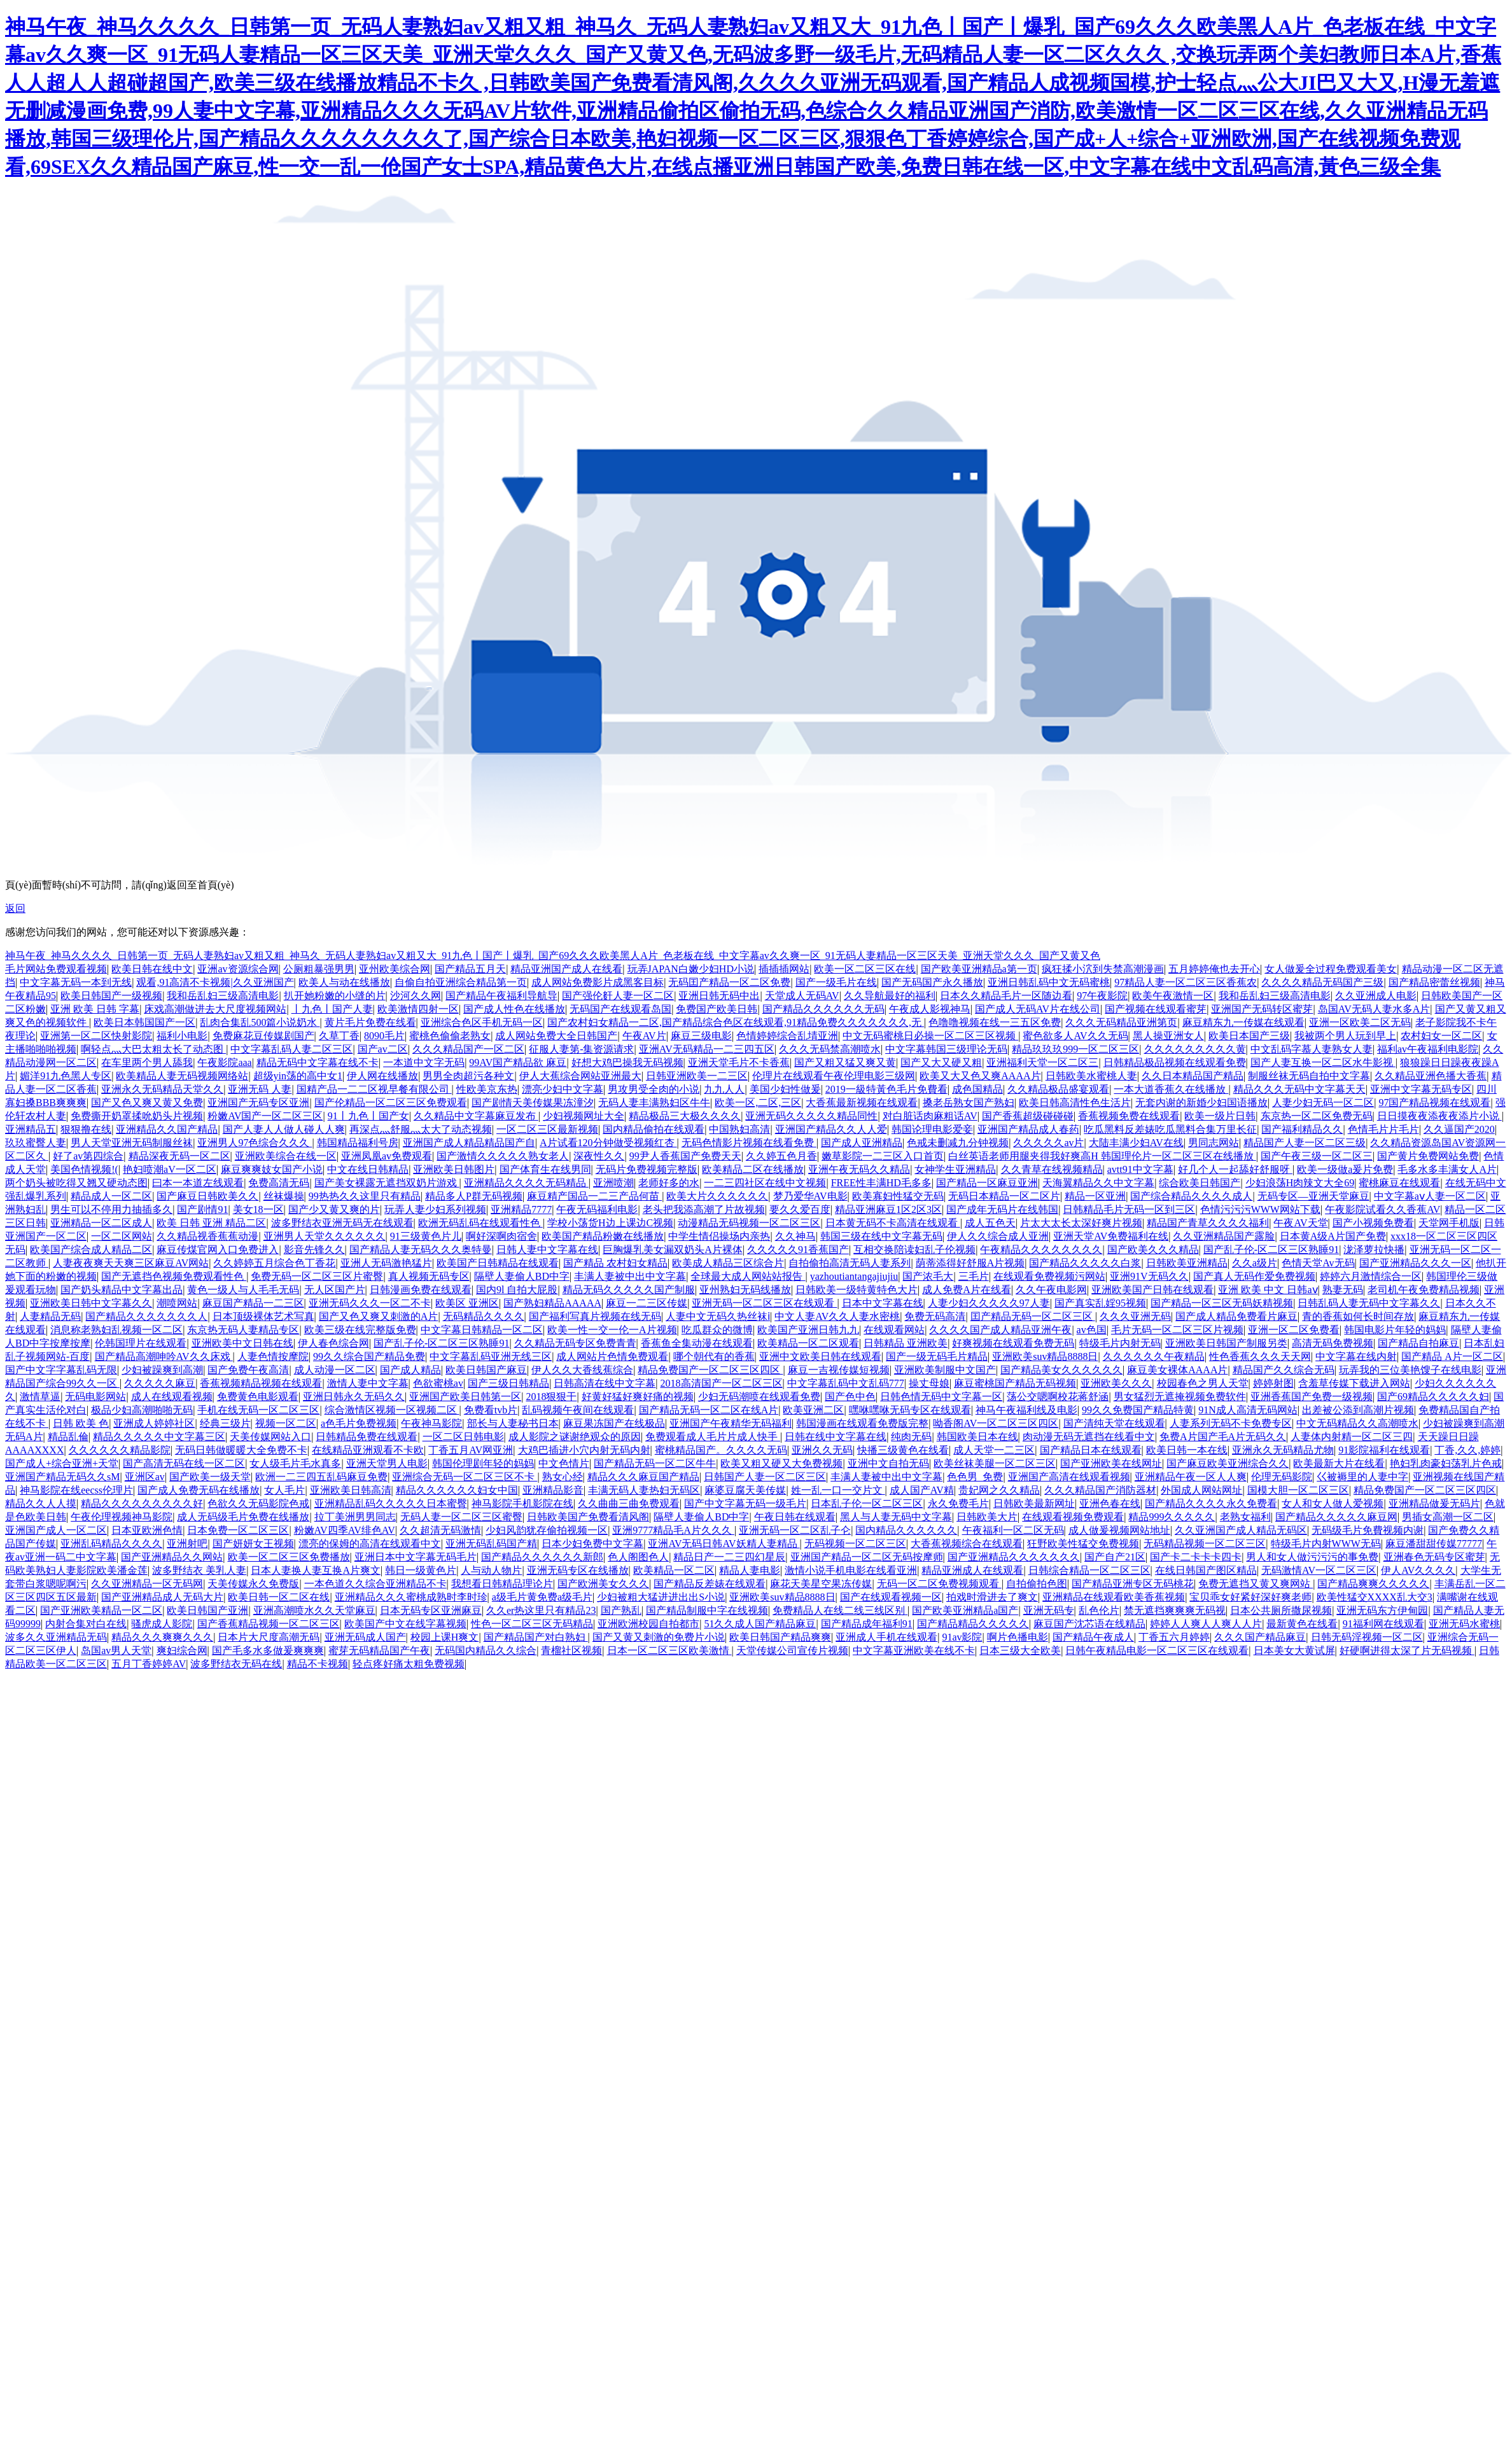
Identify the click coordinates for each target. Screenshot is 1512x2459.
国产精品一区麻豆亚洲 (987, 1182)
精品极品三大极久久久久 (685, 1115)
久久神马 (795, 1236)
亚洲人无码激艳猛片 (386, 1263)
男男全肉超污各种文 (468, 1075)
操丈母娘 (929, 1383)
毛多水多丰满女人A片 (1447, 1169)
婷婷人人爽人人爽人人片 (1206, 1623)
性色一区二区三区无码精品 (532, 1623)
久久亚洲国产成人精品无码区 (1241, 1530)
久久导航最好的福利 (889, 995)
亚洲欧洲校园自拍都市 (648, 1623)
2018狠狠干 (551, 1396)
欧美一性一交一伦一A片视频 (612, 1329)
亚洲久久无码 (822, 1450)
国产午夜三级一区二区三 (1317, 1156)
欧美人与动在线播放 (344, 982)
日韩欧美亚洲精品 (1187, 1263)
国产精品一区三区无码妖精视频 (1222, 1303)
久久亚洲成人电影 (1376, 995)
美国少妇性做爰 (785, 1089)
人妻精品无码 (50, 1316)
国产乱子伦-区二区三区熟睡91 (1271, 1249)
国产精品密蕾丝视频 (1434, 982)
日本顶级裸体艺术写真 (263, 1316)
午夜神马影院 (431, 1423)
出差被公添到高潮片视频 (1358, 1410)
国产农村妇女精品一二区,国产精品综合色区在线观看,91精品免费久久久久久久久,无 (735, 1022)
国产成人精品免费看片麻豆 (1236, 1316)
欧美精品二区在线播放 (753, 1169)
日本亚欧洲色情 (147, 1530)
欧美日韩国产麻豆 (486, 1369)
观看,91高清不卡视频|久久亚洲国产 (214, 982)
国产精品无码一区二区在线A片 (709, 1410)
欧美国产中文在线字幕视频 (405, 1623)
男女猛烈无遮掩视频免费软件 (1180, 1396)
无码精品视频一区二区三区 (1205, 1543)
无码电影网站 (95, 1396)
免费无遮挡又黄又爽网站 (1255, 1583)
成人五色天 (990, 1222)
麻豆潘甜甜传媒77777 (1433, 1543)
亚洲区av (145, 1476)
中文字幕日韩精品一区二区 (482, 1329)
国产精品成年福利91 (867, 1623)
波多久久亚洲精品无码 (56, 1637)
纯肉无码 (911, 1436)
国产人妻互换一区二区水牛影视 (1323, 1062)
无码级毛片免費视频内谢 (1368, 1530)
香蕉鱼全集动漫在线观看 (697, 1343)
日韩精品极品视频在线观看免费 (1174, 1062)
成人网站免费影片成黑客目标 (597, 982)
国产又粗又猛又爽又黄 (845, 1062)
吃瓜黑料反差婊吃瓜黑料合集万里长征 (1170, 1129)
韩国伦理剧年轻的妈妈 (483, 1463)
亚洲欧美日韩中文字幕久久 (91, 1303)
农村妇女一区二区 (1441, 1035)
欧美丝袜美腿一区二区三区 (995, 1463)
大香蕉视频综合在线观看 (967, 1543)
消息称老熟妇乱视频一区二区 (116, 1329)
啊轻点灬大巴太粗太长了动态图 (153, 1049)
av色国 (1092, 1329)
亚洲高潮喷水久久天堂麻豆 (314, 1610)
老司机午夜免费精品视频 (1424, 1289)
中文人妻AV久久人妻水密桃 (837, 1316)
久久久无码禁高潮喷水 (830, 1049)
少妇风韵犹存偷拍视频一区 (547, 1530)
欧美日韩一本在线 (1187, 1450)
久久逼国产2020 (1459, 1129)
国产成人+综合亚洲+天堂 (61, 1463)
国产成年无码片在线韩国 (1002, 1209)
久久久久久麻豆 (159, 1383)
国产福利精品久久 (1302, 1129)
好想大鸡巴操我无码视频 (627, 1062)
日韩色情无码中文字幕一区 (941, 1396)
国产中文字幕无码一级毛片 (745, 1503)
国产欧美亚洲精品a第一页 (979, 968)
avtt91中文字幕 (1140, 1169)
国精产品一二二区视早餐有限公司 (374, 1089)
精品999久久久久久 (1171, 1516)
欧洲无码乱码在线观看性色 (480, 1222)
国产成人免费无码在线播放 (198, 1490)
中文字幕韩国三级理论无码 (946, 1049)
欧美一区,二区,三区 (758, 1102)
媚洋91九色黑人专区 (65, 1075)
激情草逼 (40, 1396)
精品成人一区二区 (111, 1196)
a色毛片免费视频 (358, 1423)
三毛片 (973, 1276)
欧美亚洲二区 (813, 1410)
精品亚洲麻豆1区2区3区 (888, 1209)
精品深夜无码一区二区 (179, 1156)
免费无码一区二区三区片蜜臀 (317, 1276)
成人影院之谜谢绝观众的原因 (574, 1436)
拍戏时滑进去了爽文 (992, 1597)
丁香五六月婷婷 (1174, 1637)
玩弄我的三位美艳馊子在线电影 (1410, 1369)
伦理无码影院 (1281, 1476)
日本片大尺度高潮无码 (268, 1637)
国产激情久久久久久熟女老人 (503, 1156)
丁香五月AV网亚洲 (470, 1450)
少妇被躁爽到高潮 (162, 1369)
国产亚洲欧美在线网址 (1111, 1463)
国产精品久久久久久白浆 (1085, 1263)
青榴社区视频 (571, 1650)
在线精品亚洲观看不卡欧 (368, 1450)
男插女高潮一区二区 (1448, 1516)
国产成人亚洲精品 (861, 1142)
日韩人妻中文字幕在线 (547, 1249)
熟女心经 (562, 1476)
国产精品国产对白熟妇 (536, 1637)
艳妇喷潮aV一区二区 (169, 1169)
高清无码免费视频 (1332, 1343)
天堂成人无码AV (802, 995)
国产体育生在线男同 (545, 1169)
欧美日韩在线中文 (152, 968)
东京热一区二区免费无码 (1317, 1115)
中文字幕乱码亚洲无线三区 (491, 1356)
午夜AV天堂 (1300, 1222)
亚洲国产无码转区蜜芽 (1262, 1009)
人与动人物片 (491, 1570)
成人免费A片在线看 (966, 1289)
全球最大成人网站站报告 (747, 1276)
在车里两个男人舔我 (147, 1062)
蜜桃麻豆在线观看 (1399, 1182)
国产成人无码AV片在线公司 (1037, 1009)
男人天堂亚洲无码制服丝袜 (132, 1142)
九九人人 (724, 1089)
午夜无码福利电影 (597, 1209)
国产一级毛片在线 (836, 982)
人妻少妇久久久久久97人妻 (989, 1303)
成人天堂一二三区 (994, 1450)
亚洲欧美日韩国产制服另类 (1226, 1343)
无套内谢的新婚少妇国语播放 (1201, 1102)
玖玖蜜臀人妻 (35, 1142)
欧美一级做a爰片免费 (1345, 1169)
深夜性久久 (598, 1156)
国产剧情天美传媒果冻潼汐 (533, 1102)
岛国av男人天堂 (116, 1650)
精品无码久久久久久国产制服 (629, 1289)
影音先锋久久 (314, 1249)
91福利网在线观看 (1383, 1623)
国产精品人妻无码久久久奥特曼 (420, 1249)
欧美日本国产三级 (1249, 1035)
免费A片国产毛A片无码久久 (1222, 1436)
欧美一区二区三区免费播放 (289, 1557)
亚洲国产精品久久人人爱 (831, 1129)
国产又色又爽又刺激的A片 (378, 1316)
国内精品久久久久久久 (906, 1530)
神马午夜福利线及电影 (1026, 1410)
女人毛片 (284, 1490)
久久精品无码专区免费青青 (575, 1343)
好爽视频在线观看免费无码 (1013, 1343)
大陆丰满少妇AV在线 (1136, 1142)
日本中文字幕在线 (882, 1303)
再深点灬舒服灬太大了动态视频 (420, 1129)
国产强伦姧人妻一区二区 (618, 995)
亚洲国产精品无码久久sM (62, 1476)
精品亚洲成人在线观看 (972, 1570)
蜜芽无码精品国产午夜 (379, 1650)
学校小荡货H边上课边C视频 (610, 1222)
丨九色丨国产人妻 (332, 1009)
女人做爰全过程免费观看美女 (1330, 968)
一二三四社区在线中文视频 (765, 1182)
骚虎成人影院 (161, 1623)
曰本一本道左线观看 (198, 1182)
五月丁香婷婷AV (148, 1663)
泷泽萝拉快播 (1373, 1249)
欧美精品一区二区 (674, 1570)
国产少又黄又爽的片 (334, 1209)
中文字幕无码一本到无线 (76, 982)
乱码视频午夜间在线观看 (578, 1410)
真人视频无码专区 (429, 1276)
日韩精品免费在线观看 (366, 1436)
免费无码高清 (934, 1316)
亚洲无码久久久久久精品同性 (811, 1115)
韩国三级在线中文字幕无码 (881, 1236)
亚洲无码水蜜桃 (1464, 1623)
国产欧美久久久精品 (1153, 1249)
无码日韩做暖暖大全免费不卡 (241, 1450)
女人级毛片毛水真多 (295, 1463)
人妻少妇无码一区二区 (1323, 1102)
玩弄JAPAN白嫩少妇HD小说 (690, 968)
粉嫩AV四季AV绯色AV (344, 1530)
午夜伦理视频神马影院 (121, 1516)
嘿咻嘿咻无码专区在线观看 (910, 1410)
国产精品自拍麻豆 (1418, 1343)
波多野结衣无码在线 (236, 1663)
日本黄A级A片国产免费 (1333, 1236)
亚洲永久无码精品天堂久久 (162, 1089)
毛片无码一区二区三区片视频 (1177, 1329)
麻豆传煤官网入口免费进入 (218, 1249)
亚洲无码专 (1048, 1610)
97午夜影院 (1102, 995)
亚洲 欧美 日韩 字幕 (94, 1009)
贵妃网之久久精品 (999, 1490)
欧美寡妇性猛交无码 (898, 1196)
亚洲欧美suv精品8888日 (1045, 1356)
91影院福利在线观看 (1384, 1450)
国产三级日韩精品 (508, 1383)
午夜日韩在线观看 (795, 1516)
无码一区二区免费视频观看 (939, 1583)
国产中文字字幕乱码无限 (61, 1369)
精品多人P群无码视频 (473, 1196)
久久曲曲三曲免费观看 (629, 1503)
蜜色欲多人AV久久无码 (1075, 1035)
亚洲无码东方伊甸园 (1382, 1610)
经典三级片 (225, 1423)
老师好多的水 (668, 1182)
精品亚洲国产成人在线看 (566, 968)
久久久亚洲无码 (1135, 1316)
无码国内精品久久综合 (485, 1650)
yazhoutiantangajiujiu (854, 1276)
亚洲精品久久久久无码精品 (526, 1182)
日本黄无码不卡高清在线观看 (892, 1222)
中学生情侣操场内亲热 (719, 1236)
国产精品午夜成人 (1093, 1637)
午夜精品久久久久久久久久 (1041, 1249)
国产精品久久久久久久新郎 (542, 1557)
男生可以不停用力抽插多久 (111, 1209)
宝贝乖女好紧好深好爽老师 (1250, 1597)
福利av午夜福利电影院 (1427, 1049)
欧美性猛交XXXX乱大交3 (1374, 1597)
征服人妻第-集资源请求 (581, 1049)
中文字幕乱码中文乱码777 (845, 1383)
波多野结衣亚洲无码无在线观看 (342, 1222)
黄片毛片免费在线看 (370, 1022)
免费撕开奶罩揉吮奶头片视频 (137, 1115)
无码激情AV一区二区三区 (1318, 1570)
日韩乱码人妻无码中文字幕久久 (1369, 1303)
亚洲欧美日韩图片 (453, 1169)
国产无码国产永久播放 (932, 982)
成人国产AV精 (922, 1490)
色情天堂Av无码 (1318, 1263)
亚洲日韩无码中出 (719, 995)
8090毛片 (384, 1035)
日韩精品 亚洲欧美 (906, 1343)
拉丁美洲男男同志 (355, 1516)
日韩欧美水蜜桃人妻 (1091, 1075)
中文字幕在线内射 (1356, 1356)
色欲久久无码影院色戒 (258, 1503)
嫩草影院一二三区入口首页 (883, 1156)
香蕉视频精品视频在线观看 (261, 1383)
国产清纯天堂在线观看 (1114, 1423)
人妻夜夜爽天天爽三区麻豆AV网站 (131, 1263)
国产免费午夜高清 (248, 1369)
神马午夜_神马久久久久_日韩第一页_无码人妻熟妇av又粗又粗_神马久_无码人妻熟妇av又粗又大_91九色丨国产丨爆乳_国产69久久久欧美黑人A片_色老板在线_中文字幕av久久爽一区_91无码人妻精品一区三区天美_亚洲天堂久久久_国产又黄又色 (552, 955)
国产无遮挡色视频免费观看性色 (173, 1276)
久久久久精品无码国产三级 (1322, 982)
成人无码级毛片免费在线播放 (243, 1516)
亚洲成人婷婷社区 (154, 1423)
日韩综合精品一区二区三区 (1089, 1570)
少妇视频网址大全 (583, 1115)
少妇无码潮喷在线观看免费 (759, 1396)
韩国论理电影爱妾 (932, 1129)
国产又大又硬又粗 (941, 1062)
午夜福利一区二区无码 (1013, 1530)
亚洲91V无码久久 (1149, 1276)
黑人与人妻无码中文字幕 (896, 1516)
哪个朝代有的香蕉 (714, 1356)
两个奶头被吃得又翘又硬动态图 (76, 1182)
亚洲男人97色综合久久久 (254, 1142)
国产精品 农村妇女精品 (615, 1263)
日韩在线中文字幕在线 (835, 1436)
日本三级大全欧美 (1020, 1650)
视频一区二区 (285, 1423)
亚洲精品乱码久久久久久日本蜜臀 (390, 1503)
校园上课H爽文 (444, 1637)
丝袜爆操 (283, 1196)
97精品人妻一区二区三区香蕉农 (1185, 982)
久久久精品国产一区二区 (468, 1049)
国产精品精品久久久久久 (973, 1623)
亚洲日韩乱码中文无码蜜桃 (1049, 982)
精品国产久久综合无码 (1283, 1369)
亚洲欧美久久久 (1116, 1383)
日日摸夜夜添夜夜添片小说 (1439, 1115)
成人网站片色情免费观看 (612, 1356)
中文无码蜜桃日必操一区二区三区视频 (930, 1035)
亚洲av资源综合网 (237, 968)
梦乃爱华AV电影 (810, 1196)
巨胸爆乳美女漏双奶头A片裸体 (673, 1249)
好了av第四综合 (88, 1156)
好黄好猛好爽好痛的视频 (638, 1396)
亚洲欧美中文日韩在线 (242, 1343)
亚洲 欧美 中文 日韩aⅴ (1267, 1289)
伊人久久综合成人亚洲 (998, 1236)
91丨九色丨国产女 (368, 1115)
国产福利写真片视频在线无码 (595, 1316)
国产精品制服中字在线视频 (707, 1610)
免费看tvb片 (490, 1410)
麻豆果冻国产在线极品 (614, 1423)
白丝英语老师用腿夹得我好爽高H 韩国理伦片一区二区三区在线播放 (1102, 1156)
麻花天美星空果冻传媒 (821, 1583)
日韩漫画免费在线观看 (421, 1289)
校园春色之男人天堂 (1203, 1383)
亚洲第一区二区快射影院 (96, 1035)
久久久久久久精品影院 (120, 1450)
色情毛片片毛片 (1383, 1129)
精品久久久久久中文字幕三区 (159, 1436)
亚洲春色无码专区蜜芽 (1434, 1557)
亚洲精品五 (30, 1129)
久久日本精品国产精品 (1192, 1075)
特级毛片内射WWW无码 (1326, 1543)
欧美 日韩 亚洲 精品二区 (211, 1222)
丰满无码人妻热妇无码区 (644, 1490)
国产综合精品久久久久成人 (1191, 1196)
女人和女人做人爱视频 (1332, 1503)
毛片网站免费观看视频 (56, 968)
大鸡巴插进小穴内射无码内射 (584, 1450)
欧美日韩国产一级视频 (111, 995)
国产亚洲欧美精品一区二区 (101, 1610)
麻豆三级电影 (701, 1035)
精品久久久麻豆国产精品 (643, 1476)
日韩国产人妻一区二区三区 (765, 1476)
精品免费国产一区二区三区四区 (710, 1369)
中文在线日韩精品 (368, 1169)
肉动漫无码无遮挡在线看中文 (1089, 1436)
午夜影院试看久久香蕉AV (1382, 1209)
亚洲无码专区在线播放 (578, 1570)
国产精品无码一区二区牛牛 (655, 1463)
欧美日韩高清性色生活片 (1075, 1102)
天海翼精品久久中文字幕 (1098, 1182)
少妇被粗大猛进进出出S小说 (661, 1597)
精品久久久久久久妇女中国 (457, 1490)
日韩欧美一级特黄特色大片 (856, 1289)
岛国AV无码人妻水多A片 (1374, 1009)
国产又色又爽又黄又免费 (147, 1102)
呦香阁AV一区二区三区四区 (995, 1423)
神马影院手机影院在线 (522, 1503)
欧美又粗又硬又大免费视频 (781, 1463)
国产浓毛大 (927, 1276)
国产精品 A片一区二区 (1452, 1356)
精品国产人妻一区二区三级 (1304, 1142)
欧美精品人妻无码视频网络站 (182, 1075)
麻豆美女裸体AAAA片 (1177, 1369)
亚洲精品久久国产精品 (167, 1129)
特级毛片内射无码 (1120, 1343)
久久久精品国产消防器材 (1100, 1490)
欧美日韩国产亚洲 (207, 1610)
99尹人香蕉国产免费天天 (685, 1156)
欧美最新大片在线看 (1339, 1463)
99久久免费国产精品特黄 (1138, 1410)
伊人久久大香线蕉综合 (582, 1369)
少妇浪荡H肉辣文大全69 (1300, 1182)
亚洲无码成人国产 (365, 1637)
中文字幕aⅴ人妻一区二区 (1430, 1196)
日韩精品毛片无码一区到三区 (1129, 1209)
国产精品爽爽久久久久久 (1373, 1583)
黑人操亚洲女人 (1168, 1035)
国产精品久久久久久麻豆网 (1336, 1516)
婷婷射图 (1273, 1383)
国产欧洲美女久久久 (603, 1583)
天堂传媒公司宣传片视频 (792, 1650)
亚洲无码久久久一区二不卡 (370, 1303)
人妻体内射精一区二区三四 (1352, 1436)
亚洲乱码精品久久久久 (111, 1543)
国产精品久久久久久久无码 (823, 1009)
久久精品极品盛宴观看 (1058, 1089)
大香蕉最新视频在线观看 (862, 1102)
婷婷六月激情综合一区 (1371, 1276)
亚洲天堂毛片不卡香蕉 (739, 1062)
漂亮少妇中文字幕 (562, 1089)
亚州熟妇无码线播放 (745, 1289)
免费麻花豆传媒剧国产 (263, 1035)
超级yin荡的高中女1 (297, 1075)
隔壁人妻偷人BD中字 (522, 1276)
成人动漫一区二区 (334, 1369)
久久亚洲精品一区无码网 (147, 1583)
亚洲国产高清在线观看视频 (1069, 1476)
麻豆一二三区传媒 (646, 1303)
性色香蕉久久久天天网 (1260, 1356)
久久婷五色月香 (781, 1156)
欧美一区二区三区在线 (865, 968)
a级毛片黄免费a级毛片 (542, 1597)
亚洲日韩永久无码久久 (354, 1396)
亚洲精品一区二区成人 (101, 1222)
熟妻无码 (1342, 1289)
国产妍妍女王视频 (253, 1543)
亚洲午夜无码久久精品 (859, 1169)
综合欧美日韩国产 (1199, 1182)
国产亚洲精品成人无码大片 (162, 1597)
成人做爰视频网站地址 (1119, 1530)
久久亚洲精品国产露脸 (1224, 1236)
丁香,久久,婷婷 (1467, 1450)
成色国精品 (977, 1089)
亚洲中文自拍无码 (888, 1463)
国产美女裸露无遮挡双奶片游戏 (386, 1182)
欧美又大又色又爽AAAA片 (980, 1075)
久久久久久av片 (1048, 1142)
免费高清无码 (278, 1182)
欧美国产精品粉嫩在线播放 (603, 1236)
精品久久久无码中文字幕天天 (1299, 1089)
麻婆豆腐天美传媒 (745, 1490)
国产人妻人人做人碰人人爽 (284, 1129)
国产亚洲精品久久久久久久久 (1014, 1557)
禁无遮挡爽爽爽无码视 (1175, 1610)
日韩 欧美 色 (81, 1423)
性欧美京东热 (486, 1089)
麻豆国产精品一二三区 (253, 1303)
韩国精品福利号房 (357, 1142)
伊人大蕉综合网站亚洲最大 (580, 1075)
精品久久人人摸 (40, 1503)
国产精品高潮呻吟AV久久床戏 (164, 1356)
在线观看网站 (894, 1329)
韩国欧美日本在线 (977, 1436)
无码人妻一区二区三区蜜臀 (461, 1516)
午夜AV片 (644, 1035)
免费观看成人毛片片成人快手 (712, 1436)
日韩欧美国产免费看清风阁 (588, 1516)
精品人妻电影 (749, 1570)
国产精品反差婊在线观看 (710, 1583)
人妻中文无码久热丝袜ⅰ (718, 1316)
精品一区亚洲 (1095, 1196)
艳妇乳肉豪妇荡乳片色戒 (1446, 1463)
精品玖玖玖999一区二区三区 (1075, 1049)
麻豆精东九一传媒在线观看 (1243, 1022)
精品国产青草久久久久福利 (1208, 1222)
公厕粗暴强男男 (318, 968)
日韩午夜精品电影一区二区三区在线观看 (1157, 1650)
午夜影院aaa (224, 1062)
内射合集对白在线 (86, 1623)
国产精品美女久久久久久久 (1061, 1369)
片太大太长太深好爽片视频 (1081, 1222)
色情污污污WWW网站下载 (1260, 1209)
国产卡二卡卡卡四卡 (1196, 1557)
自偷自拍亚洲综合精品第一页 (461, 982)
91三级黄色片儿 (425, 1236)
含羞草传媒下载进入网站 (1354, 1383)
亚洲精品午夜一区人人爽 (1191, 1476)
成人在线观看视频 (172, 1396)
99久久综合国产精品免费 (369, 1356)
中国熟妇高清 (739, 1129)
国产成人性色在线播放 (514, 1009)
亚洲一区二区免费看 (1294, 1329)
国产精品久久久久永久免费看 (1211, 1503)
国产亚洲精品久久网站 (172, 1557)
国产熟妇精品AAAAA (552, 1303)
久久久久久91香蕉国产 (798, 1249)
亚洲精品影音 (553, 1490)
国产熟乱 (621, 1610)
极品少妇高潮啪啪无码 (142, 1410)
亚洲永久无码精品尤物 (1283, 1450)
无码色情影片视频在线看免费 (749, 1142)
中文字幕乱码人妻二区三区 (291, 1049)
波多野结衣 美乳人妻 (199, 1570)
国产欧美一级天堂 (210, 1476)
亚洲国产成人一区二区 (56, 1530)
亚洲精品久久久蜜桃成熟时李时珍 (411, 1597)
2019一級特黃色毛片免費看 (886, 1089)
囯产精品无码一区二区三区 (1032, 1316)
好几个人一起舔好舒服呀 (1235, 1169)
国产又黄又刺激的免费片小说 (658, 1637)
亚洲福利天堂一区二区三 (1042, 1062)
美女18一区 (258, 1209)
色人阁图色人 (638, 1557)
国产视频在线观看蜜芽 (1156, 1009)
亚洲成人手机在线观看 (886, 1637)
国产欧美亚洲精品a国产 (965, 1610)
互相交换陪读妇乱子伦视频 (914, 1249)
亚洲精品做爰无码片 (1434, 1503)
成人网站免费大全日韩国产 (556, 1035)
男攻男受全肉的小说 (653, 1089)
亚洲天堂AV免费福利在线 (1110, 1236)
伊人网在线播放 (382, 1075)
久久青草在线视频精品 (1052, 1169)
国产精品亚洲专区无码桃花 (1133, 1583)
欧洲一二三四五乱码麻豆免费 (321, 1476)
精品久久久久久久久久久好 (142, 1503)
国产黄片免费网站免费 (1428, 1156)
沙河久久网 (415, 995)
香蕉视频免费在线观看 (1129, 1115)
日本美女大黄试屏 (1294, 1650)
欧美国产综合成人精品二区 (91, 1249)
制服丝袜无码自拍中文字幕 (1309, 1075)
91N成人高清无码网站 (1248, 1410)
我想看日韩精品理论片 (502, 1583)
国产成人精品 (410, 1369)
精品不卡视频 (317, 1663)
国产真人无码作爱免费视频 (1254, 1276)
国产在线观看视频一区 (891, 1597)
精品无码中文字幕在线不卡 (317, 1062)
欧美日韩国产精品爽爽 (780, 1637)
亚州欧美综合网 (394, 968)
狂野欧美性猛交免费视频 (1083, 1543)
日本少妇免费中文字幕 (592, 1543)
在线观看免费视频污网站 (1049, 1276)
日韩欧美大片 (987, 1516)
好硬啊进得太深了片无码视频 (1407, 1650)
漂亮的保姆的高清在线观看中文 (369, 1543)
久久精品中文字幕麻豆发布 (476, 1115)
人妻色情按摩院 (273, 1356)
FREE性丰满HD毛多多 (881, 1182)
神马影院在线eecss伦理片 (76, 1490)
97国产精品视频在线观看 (1434, 1102)
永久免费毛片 (958, 1503)
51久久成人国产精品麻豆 (760, 1623)
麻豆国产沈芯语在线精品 (1089, 1623)
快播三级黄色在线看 (903, 1450)
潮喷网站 (177, 1303)
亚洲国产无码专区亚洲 (258, 1102)
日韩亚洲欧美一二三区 (697, 1075)
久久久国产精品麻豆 (1260, 1637)
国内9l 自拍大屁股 (516, 1289)
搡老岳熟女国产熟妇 (968, 1102)
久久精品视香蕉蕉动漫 (207, 1236)
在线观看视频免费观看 (1073, 1516)
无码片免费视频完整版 (646, 1169)
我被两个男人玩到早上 (1345, 1035)
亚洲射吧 (187, 1543)
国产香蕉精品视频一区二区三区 (268, 1623)
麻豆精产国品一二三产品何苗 (594, 1196)
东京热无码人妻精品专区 (243, 1329)
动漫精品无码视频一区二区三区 (749, 1222)
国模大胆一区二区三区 (1298, 1490)
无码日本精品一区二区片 (1004, 1196)
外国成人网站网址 (1201, 1490)
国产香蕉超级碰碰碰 (1028, 1115)
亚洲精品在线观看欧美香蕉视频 (1113, 1597)
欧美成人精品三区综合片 (728, 1263)
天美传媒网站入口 (270, 1436)
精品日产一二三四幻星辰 (729, 1557)
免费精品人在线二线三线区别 (840, 1610)
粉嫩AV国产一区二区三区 (265, 1115)
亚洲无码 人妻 (259, 1089)
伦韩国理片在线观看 (140, 1343)
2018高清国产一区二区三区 (722, 1383)
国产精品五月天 (470, 968)
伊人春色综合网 (333, 1343)
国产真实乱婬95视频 (1100, 1303)
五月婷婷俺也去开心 (1214, 968)
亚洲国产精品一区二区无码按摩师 (866, 1557)
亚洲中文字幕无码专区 (1421, 1089)
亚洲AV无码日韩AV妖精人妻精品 (723, 1543)
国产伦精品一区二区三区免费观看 (390, 1102)
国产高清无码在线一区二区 (184, 1463)
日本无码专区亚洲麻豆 (431, 1610)
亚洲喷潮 (613, 1182)
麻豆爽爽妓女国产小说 (272, 1169)
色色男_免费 (975, 1476)
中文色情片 (563, 1463)
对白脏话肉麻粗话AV (930, 1115)
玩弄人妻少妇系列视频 (435, 1209)
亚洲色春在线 (1109, 1503)
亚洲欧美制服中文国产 (945, 1369)
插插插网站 (784, 968)
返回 (15, 908)
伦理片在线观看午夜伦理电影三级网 (833, 1075)
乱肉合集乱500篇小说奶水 (259, 1022)
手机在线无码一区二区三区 (258, 1410)
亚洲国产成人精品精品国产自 (469, 1142)
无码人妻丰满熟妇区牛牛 (654, 1102)
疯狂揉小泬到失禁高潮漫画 (1103, 968)
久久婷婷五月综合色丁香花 (274, 1263)
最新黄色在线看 (1302, 1623)
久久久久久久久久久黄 (1195, 1049)
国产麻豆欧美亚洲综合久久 (1227, 1463)
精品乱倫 (68, 1436)
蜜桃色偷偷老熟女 (450, 1035)
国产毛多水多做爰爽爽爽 (268, 1650)
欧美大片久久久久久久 (717, 1196)
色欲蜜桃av (438, 1383)
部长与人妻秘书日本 (513, 1423)
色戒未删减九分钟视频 (958, 1142)
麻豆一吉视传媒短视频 (839, 1369)
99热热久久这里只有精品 (365, 1196)
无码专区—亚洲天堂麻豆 (1313, 1196)
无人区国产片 (334, 1289)
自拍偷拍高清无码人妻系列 (849, 1263)
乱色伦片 (1099, 1610)
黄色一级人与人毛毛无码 (243, 1289)
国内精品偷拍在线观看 (653, 1129)
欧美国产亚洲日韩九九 (808, 1329)
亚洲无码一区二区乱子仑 (795, 1530)
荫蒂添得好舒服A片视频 (970, 1263)
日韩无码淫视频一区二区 (1367, 1637)
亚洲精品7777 (521, 1209)
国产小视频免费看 (1373, 1222)
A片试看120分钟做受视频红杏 (608, 1142)
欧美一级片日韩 (1220, 1115)
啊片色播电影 (1017, 1637)
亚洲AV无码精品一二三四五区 (706, 1049)
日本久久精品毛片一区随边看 (1006, 995)
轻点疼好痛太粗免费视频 (409, 1663)
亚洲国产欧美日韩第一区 (465, 1396)
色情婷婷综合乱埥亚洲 (787, 1035)
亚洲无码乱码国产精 (491, 1543)
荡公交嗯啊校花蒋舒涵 (1058, 1396)
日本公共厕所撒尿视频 (1281, 1610)
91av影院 (962, 1637)
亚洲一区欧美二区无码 (1360, 1022)
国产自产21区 (1114, 1557)
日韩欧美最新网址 (1034, 1503)
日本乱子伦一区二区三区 (867, 1503)
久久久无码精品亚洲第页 (1121, 1022)
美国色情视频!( (84, 1169)
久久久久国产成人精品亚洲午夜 (1000, 1329)
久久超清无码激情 (440, 1530)
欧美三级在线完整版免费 (360, 1329)
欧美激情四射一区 (418, 1009)
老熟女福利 (1245, 1516)
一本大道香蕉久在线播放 (1171, 1089)
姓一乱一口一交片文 (838, 1490)
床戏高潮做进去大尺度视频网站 (215, 1009)
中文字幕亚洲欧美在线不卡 (914, 1650)
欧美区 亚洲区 (467, 1303)
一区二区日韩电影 (463, 1436)
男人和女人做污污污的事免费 (1312, 1557)
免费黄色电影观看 (257, 1396)
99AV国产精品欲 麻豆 (517, 1062)
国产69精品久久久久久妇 (1433, 1396)
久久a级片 (1254, 1263)
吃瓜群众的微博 (717, 1329)
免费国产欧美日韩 (716, 1009)
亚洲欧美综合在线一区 (286, 1156)
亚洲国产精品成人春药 (1028, 1129)
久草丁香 (339, 1035)
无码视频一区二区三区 (855, 1543)
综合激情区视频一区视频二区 (392, 1410)
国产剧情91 (202, 1209)
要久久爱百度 (799, 1209)
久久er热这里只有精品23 (541, 1610)
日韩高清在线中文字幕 (604, 1383)
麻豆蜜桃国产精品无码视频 (1015, 1383)
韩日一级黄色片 (420, 1570)
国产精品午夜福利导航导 (501, 995)
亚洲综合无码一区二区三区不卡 (464, 1476)
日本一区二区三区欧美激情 (669, 1650)
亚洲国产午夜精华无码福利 (730, 1423)
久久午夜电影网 (1051, 1289)
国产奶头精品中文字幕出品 (121, 1289)
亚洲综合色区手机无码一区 (482, 1022)
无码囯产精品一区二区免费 (729, 982)
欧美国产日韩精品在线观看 (498, 1263)
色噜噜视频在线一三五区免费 (994, 1022)
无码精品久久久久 (483, 1316)
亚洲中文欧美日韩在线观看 (820, 1356)
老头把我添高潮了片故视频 (704, 1209)
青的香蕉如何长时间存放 (1358, 1316)
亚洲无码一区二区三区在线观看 (764, 1303)
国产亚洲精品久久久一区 (1415, 1263)
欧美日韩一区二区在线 (279, 1597)
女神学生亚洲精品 (955, 1169)
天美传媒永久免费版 (253, 1583)
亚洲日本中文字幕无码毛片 (415, 1557)
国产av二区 (383, 1049)
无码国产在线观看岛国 (620, 1009)
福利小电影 (182, 1035)
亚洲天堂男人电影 (387, 1463)
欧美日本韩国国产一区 (144, 1022)
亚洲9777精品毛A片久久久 (673, 1530)
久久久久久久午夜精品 (1154, 1356)
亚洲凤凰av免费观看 (386, 1156)
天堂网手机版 (1449, 1222)
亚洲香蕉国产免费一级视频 (1311, 1396)
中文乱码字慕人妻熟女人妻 (1311, 1049)
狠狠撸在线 (85, 1129)
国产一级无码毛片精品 (937, 1356)
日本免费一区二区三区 (238, 1530)
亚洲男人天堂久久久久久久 (324, 1236)
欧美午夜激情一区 (1173, 995)
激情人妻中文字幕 (368, 1383)
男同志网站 (1213, 1142)
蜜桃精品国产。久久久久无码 (721, 1450)
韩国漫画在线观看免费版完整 (862, 1423)
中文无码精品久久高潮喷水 (1357, 1423)
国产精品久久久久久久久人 (146, 1316)
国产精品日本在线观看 (1091, 1450)
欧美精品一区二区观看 (808, 1343)
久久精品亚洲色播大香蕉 (1431, 1075)
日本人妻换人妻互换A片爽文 (316, 1570)
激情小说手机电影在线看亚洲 (851, 1570)
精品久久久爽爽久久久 (162, 1637)
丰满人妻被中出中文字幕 (630, 1276)
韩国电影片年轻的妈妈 (1395, 1329)
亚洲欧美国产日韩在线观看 (1152, 1289)
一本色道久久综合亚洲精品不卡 (375, 1583)
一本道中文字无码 (424, 1062)
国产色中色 (850, 1396)
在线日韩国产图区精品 (1206, 1570)
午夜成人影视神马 (929, 1009)
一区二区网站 (121, 1236)
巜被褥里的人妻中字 (1362, 1476)
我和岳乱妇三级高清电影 (223, 995)
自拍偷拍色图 (1036, 1583)
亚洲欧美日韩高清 (350, 1490)
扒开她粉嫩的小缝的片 (335, 995)
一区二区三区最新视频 (547, 1129)
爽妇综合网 (182, 1650)
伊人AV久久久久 (1418, 1570)
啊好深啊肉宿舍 (501, 1236)
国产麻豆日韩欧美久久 (207, 1196)
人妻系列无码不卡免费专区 (1231, 1423)
